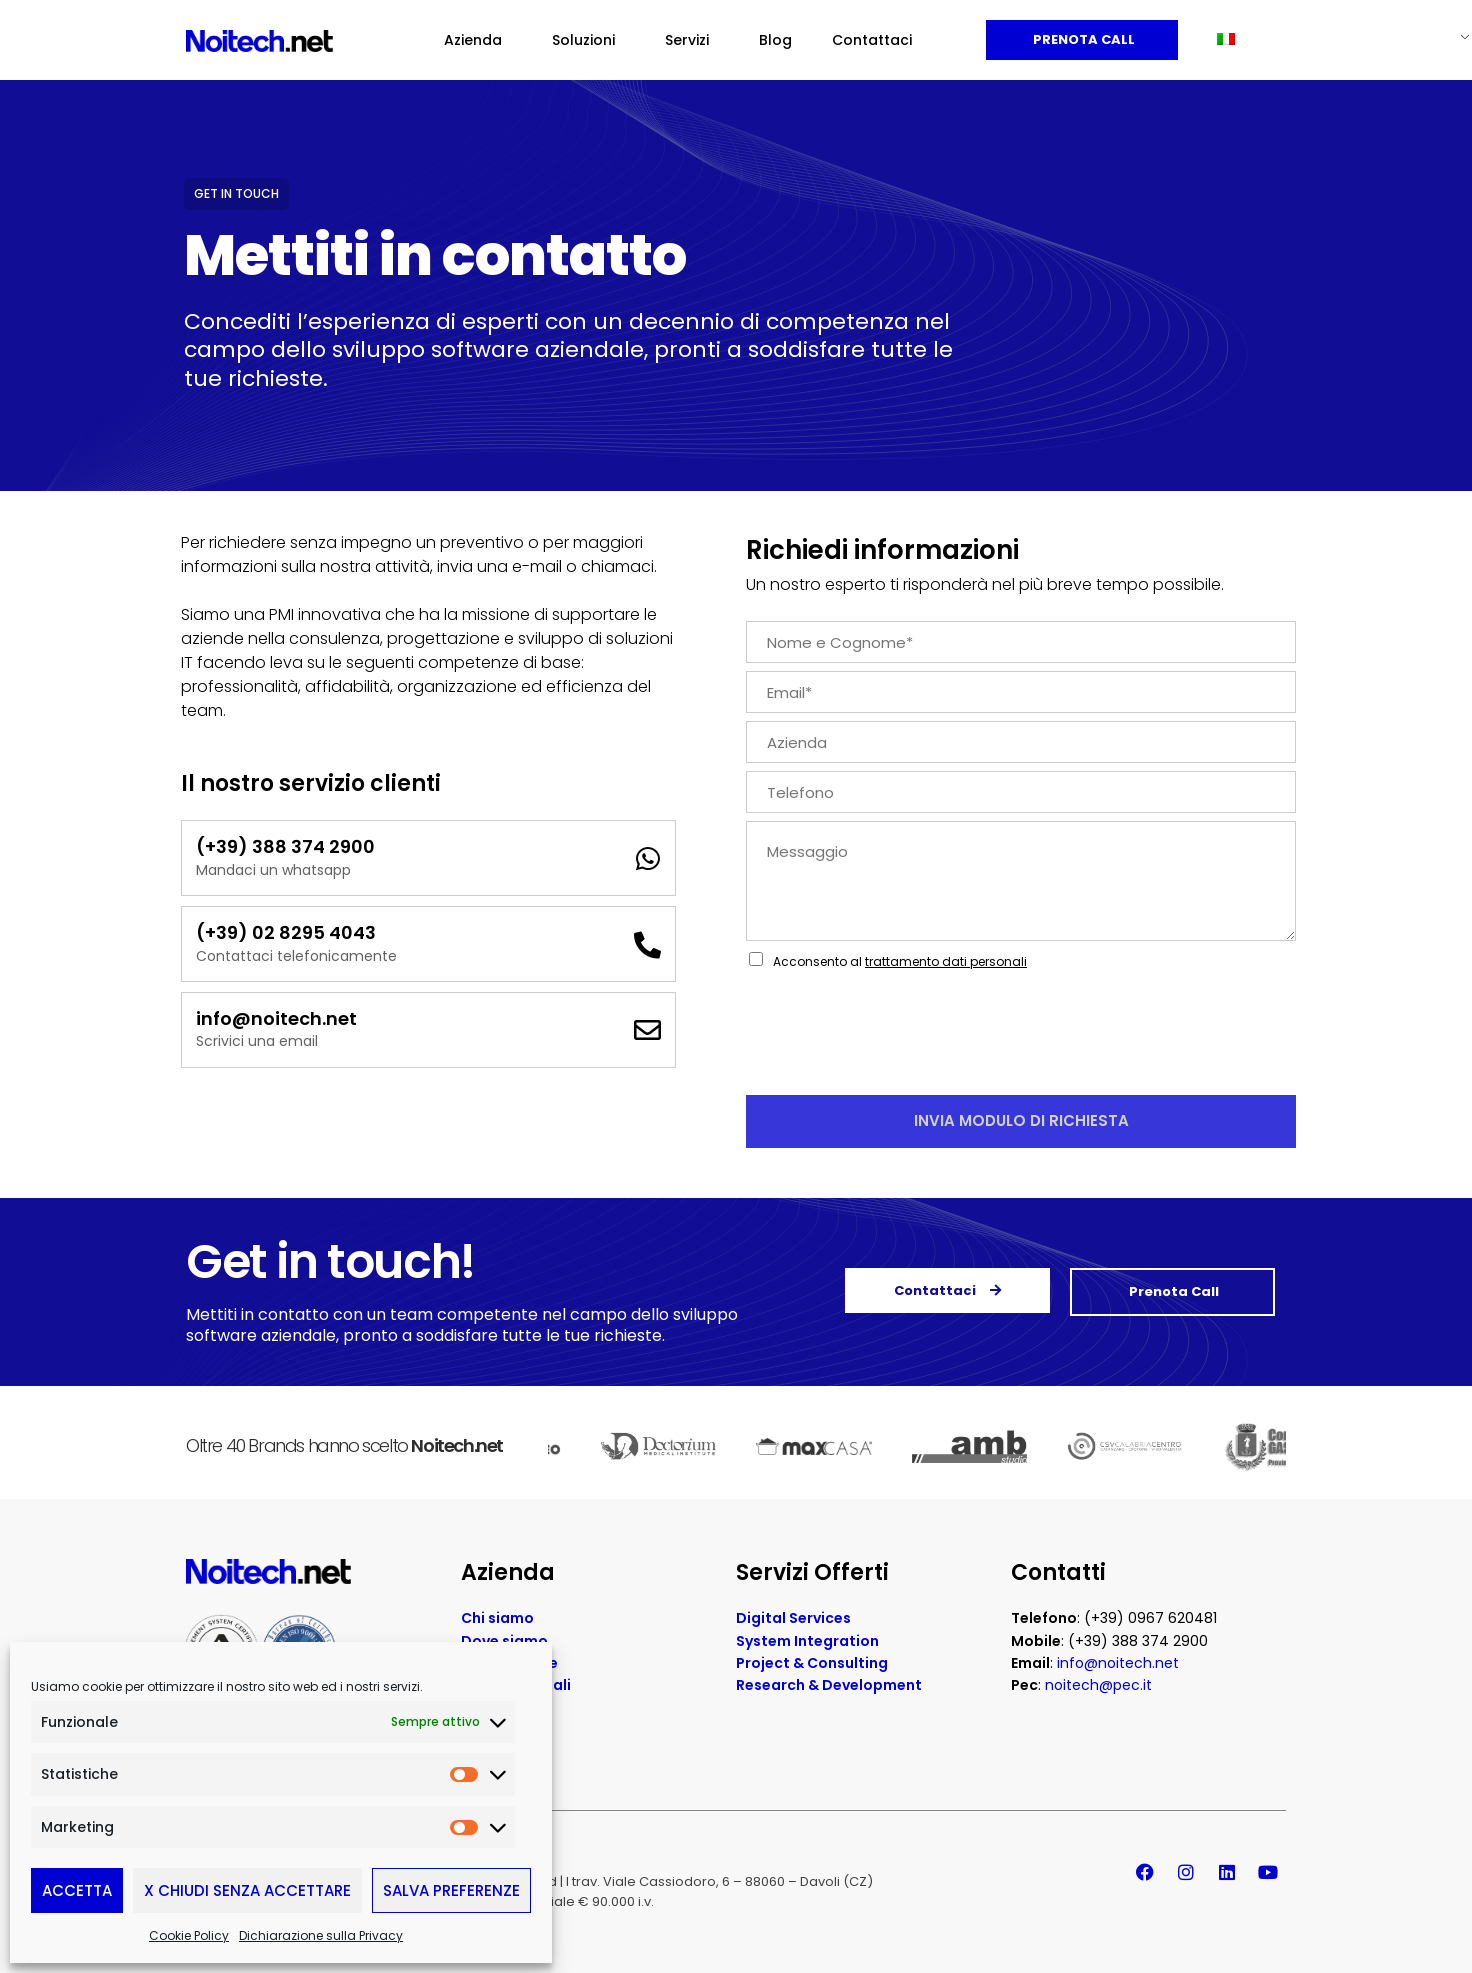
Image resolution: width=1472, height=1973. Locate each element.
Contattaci (872, 40)
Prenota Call (1082, 39)
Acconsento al (900, 961)
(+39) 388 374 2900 (285, 846)
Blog (775, 40)
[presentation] (898, 1062)
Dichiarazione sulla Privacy (321, 1935)
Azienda (478, 40)
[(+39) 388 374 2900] (647, 858)
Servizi (692, 40)
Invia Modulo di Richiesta (1021, 1120)
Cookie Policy (189, 1935)
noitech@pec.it (1098, 1685)
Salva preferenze (451, 1890)
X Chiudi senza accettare (247, 1890)
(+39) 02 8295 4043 (286, 932)
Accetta (77, 1890)
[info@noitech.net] (647, 1029)
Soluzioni (588, 40)
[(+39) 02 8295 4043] (647, 944)
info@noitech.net (276, 1018)
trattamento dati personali (946, 961)
